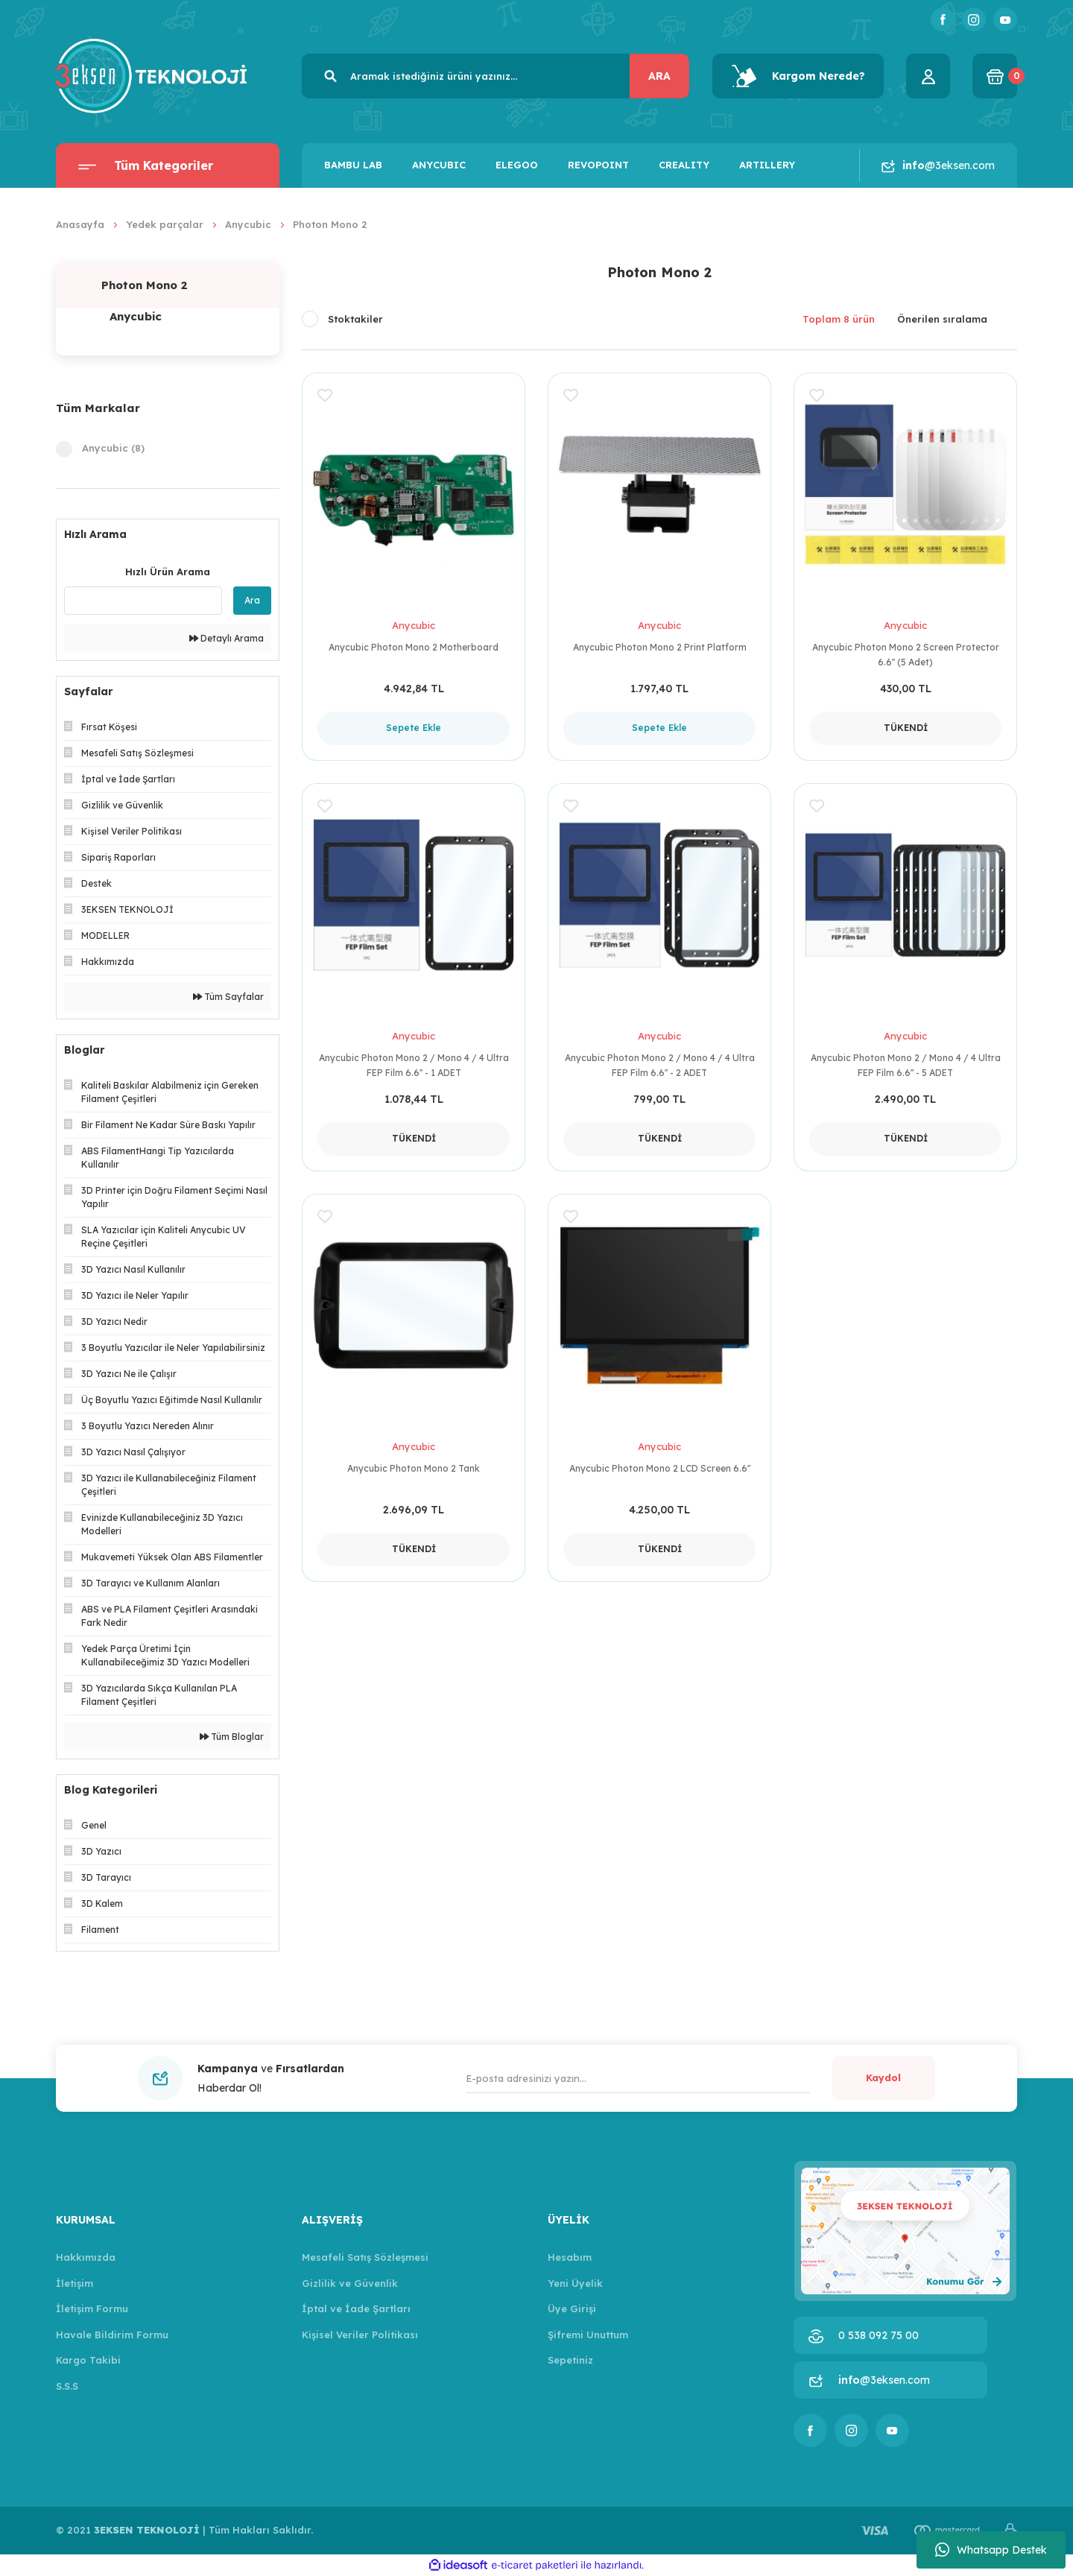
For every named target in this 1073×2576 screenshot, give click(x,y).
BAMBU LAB (353, 165)
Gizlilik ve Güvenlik (350, 2283)
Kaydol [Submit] (883, 2077)
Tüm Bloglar (232, 1736)
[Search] (495, 76)
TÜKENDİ (906, 727)
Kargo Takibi (88, 2360)
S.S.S (67, 2386)
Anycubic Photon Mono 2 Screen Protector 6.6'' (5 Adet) (905, 655)
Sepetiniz (570, 2360)
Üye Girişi (572, 2308)
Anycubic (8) (113, 448)
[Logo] (151, 74)
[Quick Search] (143, 600)
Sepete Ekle (413, 727)
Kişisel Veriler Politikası (360, 2335)
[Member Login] (928, 76)
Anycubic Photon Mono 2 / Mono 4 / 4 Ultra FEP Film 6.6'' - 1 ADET (414, 1065)
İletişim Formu (92, 2308)
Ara (252, 600)
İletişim (74, 2283)
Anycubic (413, 625)
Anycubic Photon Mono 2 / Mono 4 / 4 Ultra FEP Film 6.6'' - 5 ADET (906, 1065)
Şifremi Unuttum (588, 2335)
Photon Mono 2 (330, 224)
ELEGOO (517, 165)
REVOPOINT (598, 165)
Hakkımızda (85, 2257)
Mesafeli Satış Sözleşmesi (365, 2257)
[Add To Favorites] (324, 397)
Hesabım (570, 2257)
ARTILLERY (767, 165)
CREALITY (684, 165)
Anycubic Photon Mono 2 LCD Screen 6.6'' (659, 1468)
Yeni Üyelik (575, 2283)
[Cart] (994, 76)
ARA (659, 76)
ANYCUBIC (439, 165)
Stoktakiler (355, 319)
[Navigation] (167, 165)
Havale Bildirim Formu (112, 2335)
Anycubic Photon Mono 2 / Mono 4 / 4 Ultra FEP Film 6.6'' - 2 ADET (660, 1065)
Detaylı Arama (226, 638)
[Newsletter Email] (638, 2078)
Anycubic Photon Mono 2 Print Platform (660, 647)
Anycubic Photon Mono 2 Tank (413, 1468)
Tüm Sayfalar (228, 996)
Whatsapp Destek (991, 2550)
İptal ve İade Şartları (356, 2308)
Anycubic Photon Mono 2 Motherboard (413, 647)
